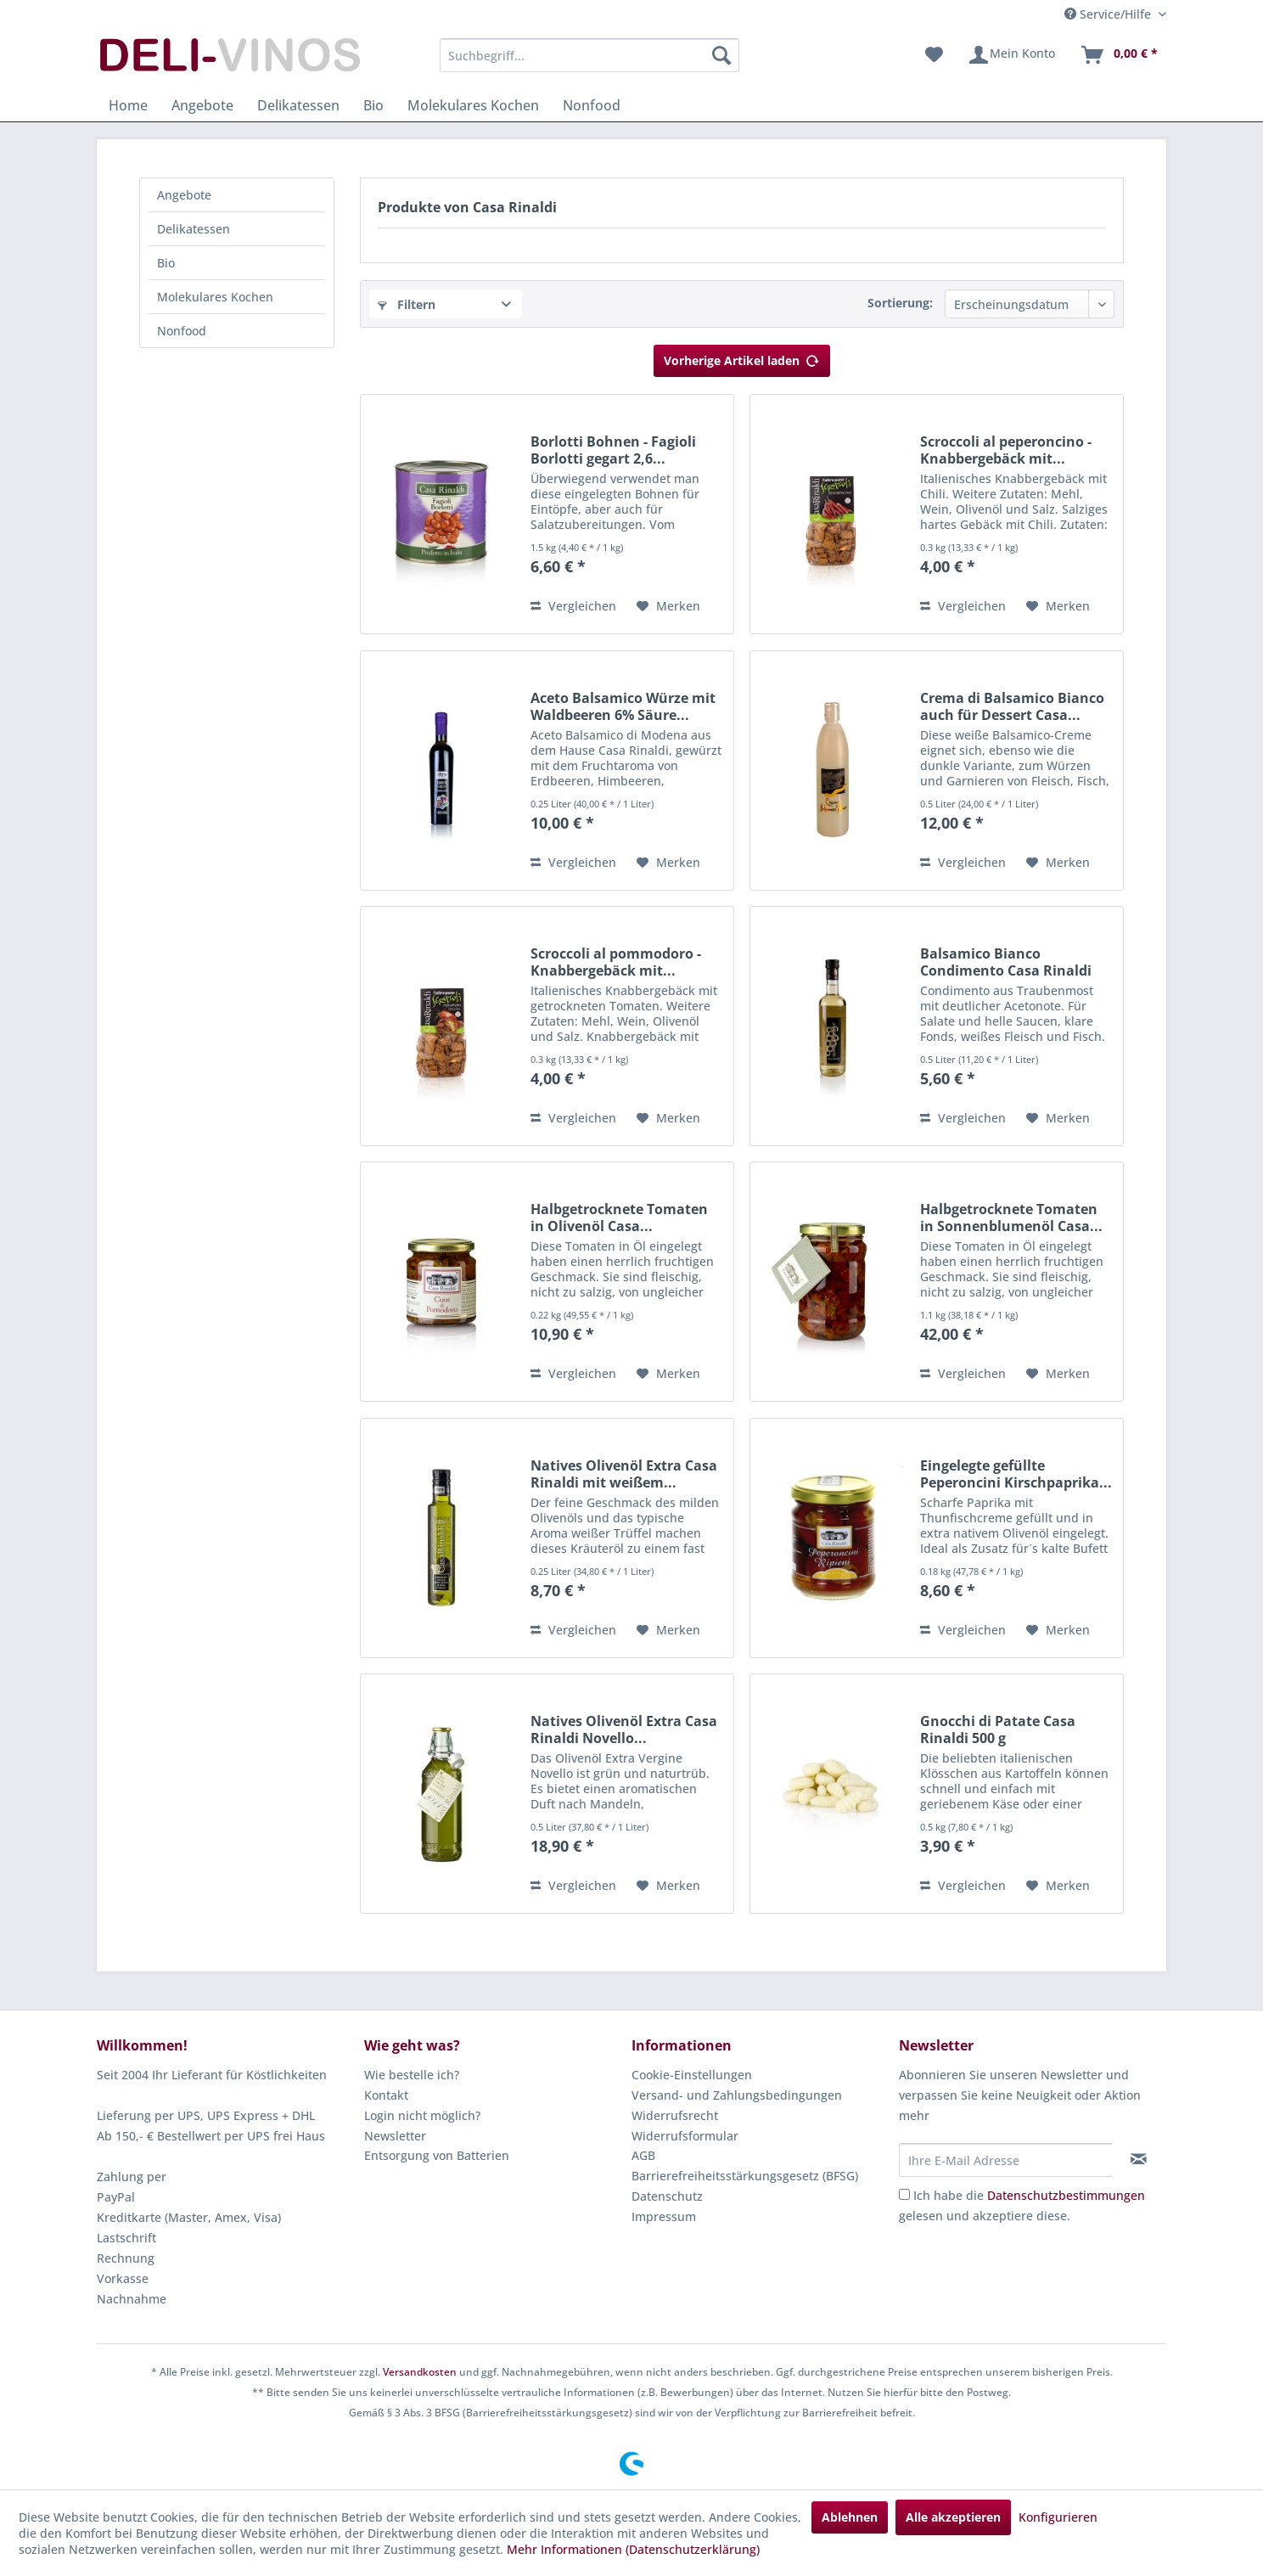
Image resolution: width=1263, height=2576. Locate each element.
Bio (166, 263)
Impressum (664, 2216)
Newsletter (395, 2136)
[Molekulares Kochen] (473, 105)
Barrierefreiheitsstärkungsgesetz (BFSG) (745, 2176)
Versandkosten (420, 2372)
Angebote (184, 195)
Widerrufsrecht (675, 2115)
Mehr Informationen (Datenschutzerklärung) (633, 2549)
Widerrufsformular (685, 2136)
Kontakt (386, 2095)
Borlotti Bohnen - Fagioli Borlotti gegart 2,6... (613, 450)
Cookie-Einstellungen (692, 2075)
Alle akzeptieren (953, 2517)
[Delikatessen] (298, 105)
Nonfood (181, 331)
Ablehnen (850, 2517)
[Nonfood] (591, 105)
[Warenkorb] (1118, 55)
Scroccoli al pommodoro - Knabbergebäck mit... (615, 962)
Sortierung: (900, 303)
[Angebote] (202, 105)
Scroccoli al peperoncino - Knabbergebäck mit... (1006, 450)
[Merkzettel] (934, 55)
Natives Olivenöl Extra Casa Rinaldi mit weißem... (623, 1474)
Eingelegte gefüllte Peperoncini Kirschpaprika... (1016, 1474)
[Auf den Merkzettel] (668, 606)
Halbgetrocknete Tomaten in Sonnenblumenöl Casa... (1011, 1218)
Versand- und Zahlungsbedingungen (737, 2095)
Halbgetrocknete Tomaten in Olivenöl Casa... (619, 1218)
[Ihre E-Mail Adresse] (1006, 2160)
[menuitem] (589, 55)
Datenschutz (667, 2196)
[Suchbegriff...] (589, 55)
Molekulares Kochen (215, 297)
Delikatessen (193, 229)
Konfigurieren (1058, 2517)
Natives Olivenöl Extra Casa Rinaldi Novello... (623, 1729)
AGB (643, 2155)
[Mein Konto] (1011, 55)
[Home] (128, 105)
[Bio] (373, 105)
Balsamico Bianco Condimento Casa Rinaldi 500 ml (1006, 962)
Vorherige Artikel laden (742, 357)
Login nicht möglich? (422, 2115)
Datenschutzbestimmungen (1066, 2195)
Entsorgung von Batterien (436, 2155)
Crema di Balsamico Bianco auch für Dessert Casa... (1012, 706)
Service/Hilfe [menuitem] (1109, 14)
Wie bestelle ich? (411, 2075)
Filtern (406, 304)
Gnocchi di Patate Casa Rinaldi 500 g (997, 1729)
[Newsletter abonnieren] (1138, 2159)
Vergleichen (573, 606)
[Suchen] (721, 55)
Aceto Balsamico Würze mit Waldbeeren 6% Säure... (623, 706)
